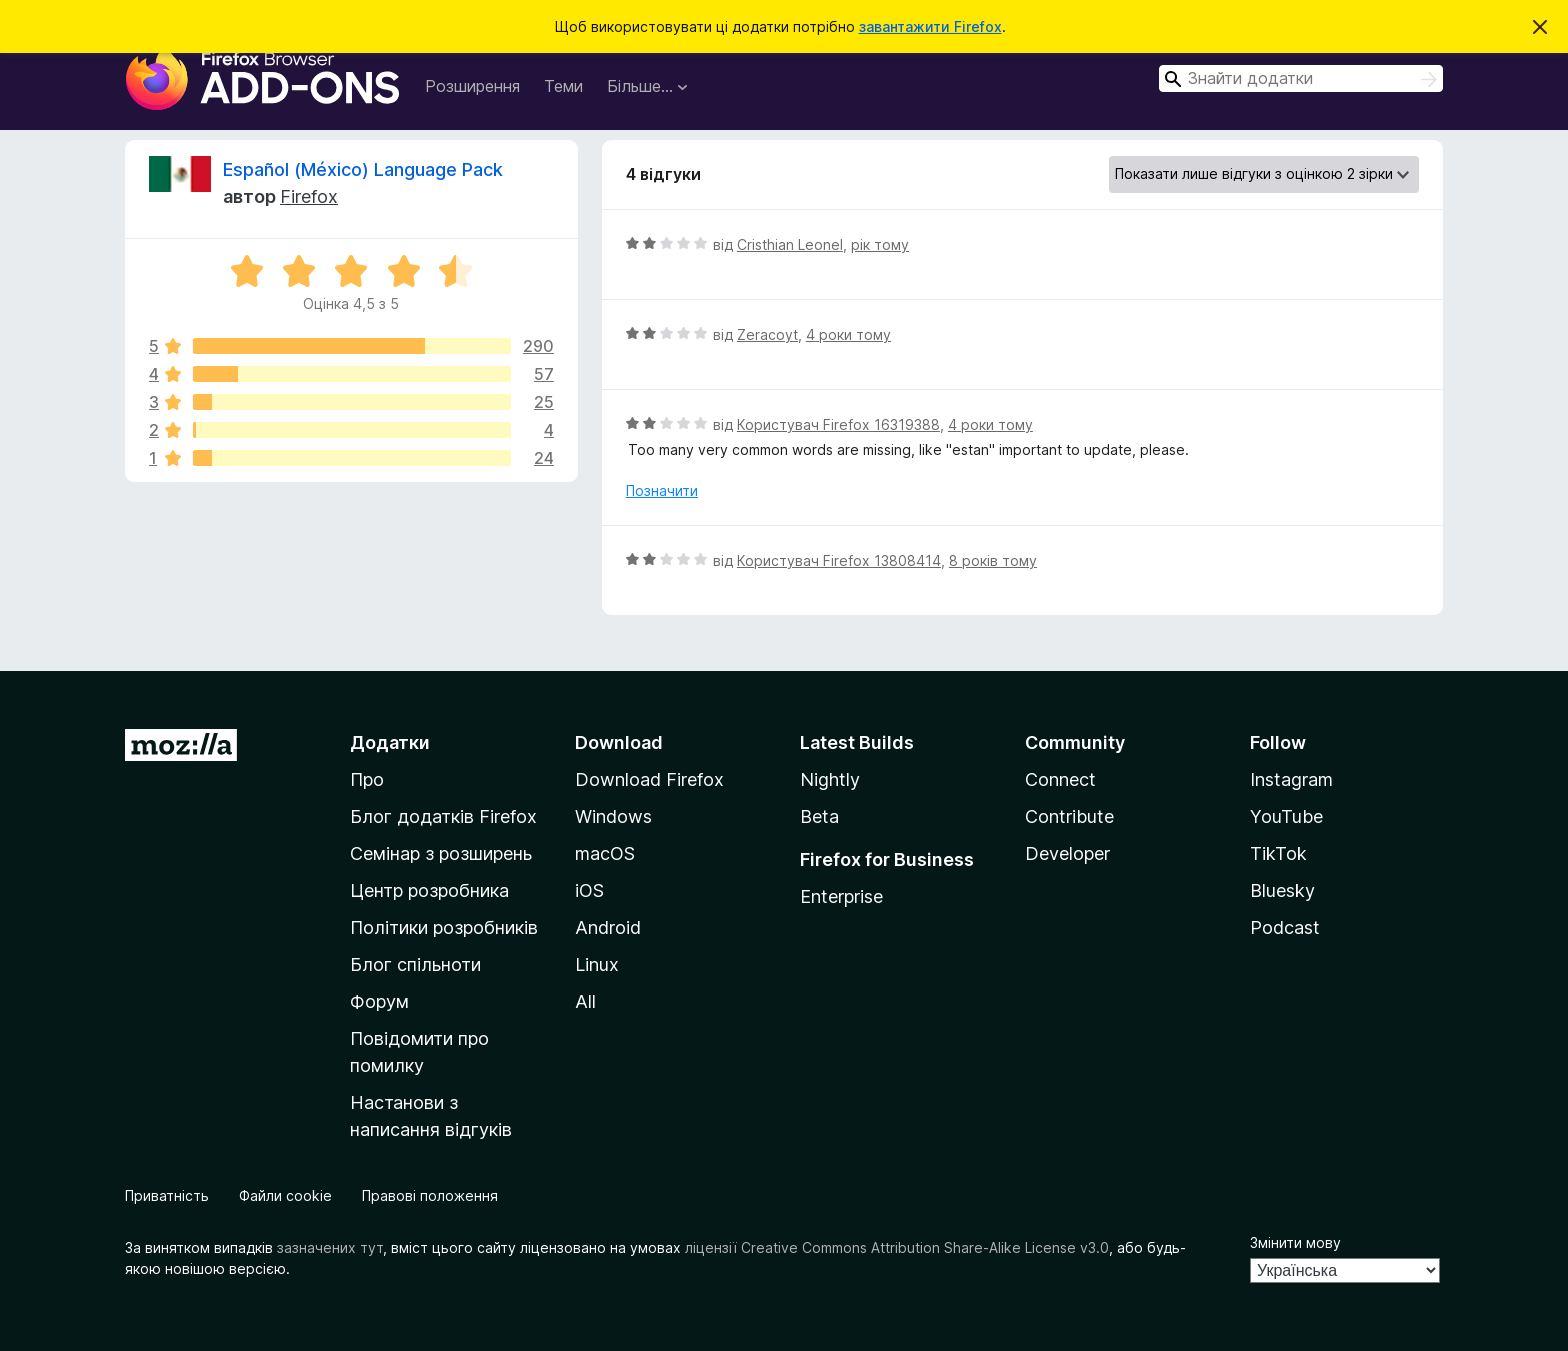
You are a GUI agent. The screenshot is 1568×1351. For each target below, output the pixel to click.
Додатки (390, 742)
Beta (819, 816)
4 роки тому (848, 334)
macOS (605, 853)
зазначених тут (330, 1247)
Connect (1060, 779)
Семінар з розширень (441, 853)
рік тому (880, 244)
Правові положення (430, 1195)
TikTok (1278, 853)
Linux (597, 964)
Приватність (167, 1195)
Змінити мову (1295, 1242)
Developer (1067, 853)
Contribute (1069, 816)
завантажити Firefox (930, 26)
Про (367, 779)
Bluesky (1282, 890)
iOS (589, 890)
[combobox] (1301, 78)
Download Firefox (649, 779)
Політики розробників (444, 927)
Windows (613, 816)
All (585, 1001)
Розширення (472, 86)
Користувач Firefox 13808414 (839, 560)
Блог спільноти (415, 964)
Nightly (830, 779)
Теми (563, 86)
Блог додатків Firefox (443, 816)
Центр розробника (429, 890)
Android (608, 927)
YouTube (1286, 816)
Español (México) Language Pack (363, 169)
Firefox (309, 196)
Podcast (1285, 927)
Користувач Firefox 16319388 (838, 424)
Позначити (662, 490)
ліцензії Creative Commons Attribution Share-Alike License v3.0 (897, 1247)
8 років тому (993, 560)
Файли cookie (285, 1195)
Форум (379, 1001)
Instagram (1291, 779)
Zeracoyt (767, 334)
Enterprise (841, 896)
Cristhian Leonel (790, 244)
